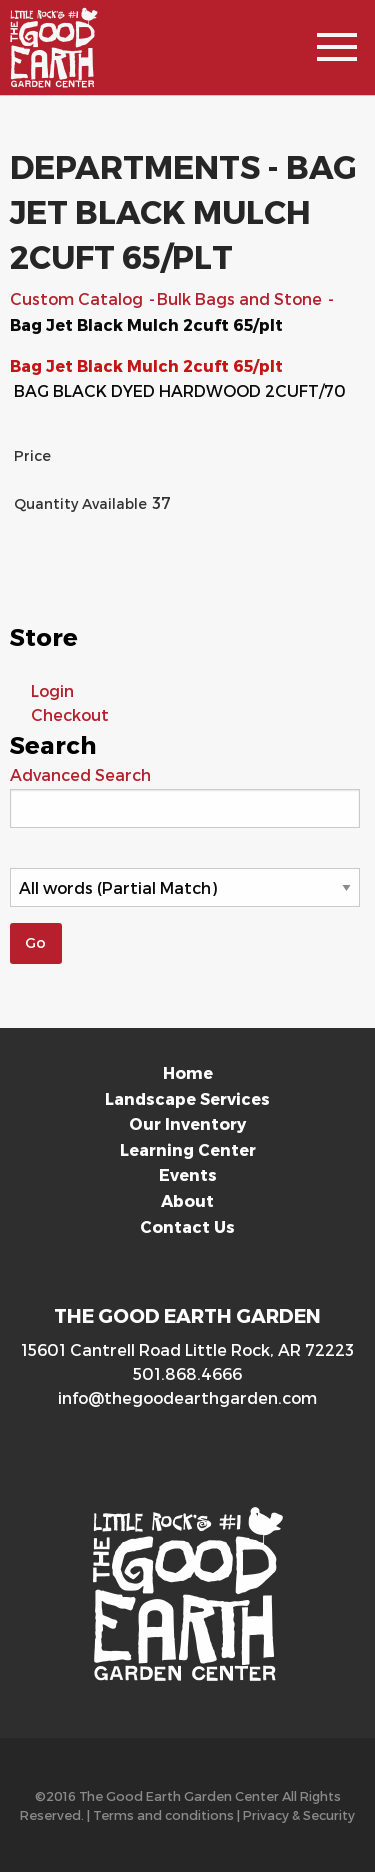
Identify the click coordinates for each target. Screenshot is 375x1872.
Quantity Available (80, 503)
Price (32, 455)
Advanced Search (80, 774)
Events (188, 1174)
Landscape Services (187, 1098)
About (187, 1200)
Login (52, 690)
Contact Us (187, 1226)
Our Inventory (187, 1123)
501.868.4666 (187, 1373)
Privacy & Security (299, 1814)
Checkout (70, 714)
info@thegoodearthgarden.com (187, 1397)
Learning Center (188, 1149)
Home (188, 1072)
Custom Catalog (78, 298)
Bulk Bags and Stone (241, 298)
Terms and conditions (163, 1814)
